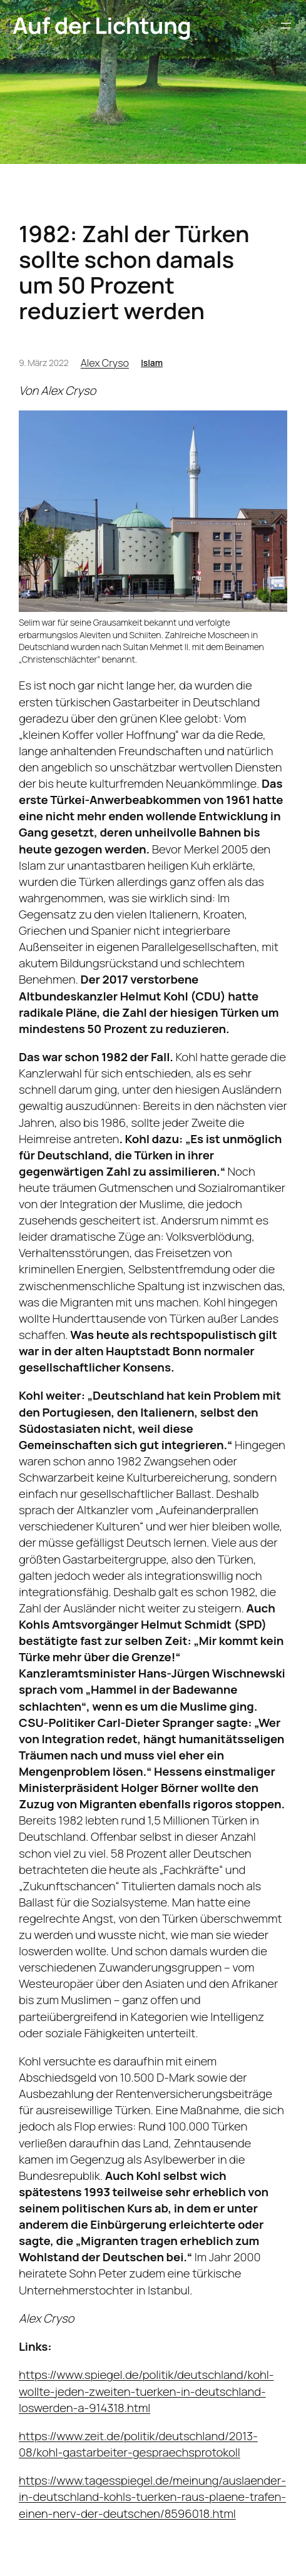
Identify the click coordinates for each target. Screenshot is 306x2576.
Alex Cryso (105, 363)
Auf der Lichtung (102, 25)
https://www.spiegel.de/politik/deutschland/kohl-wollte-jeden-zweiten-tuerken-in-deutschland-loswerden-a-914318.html (146, 2390)
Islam (152, 363)
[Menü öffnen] (285, 25)
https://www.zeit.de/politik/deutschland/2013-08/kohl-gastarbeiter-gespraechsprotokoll (138, 2444)
